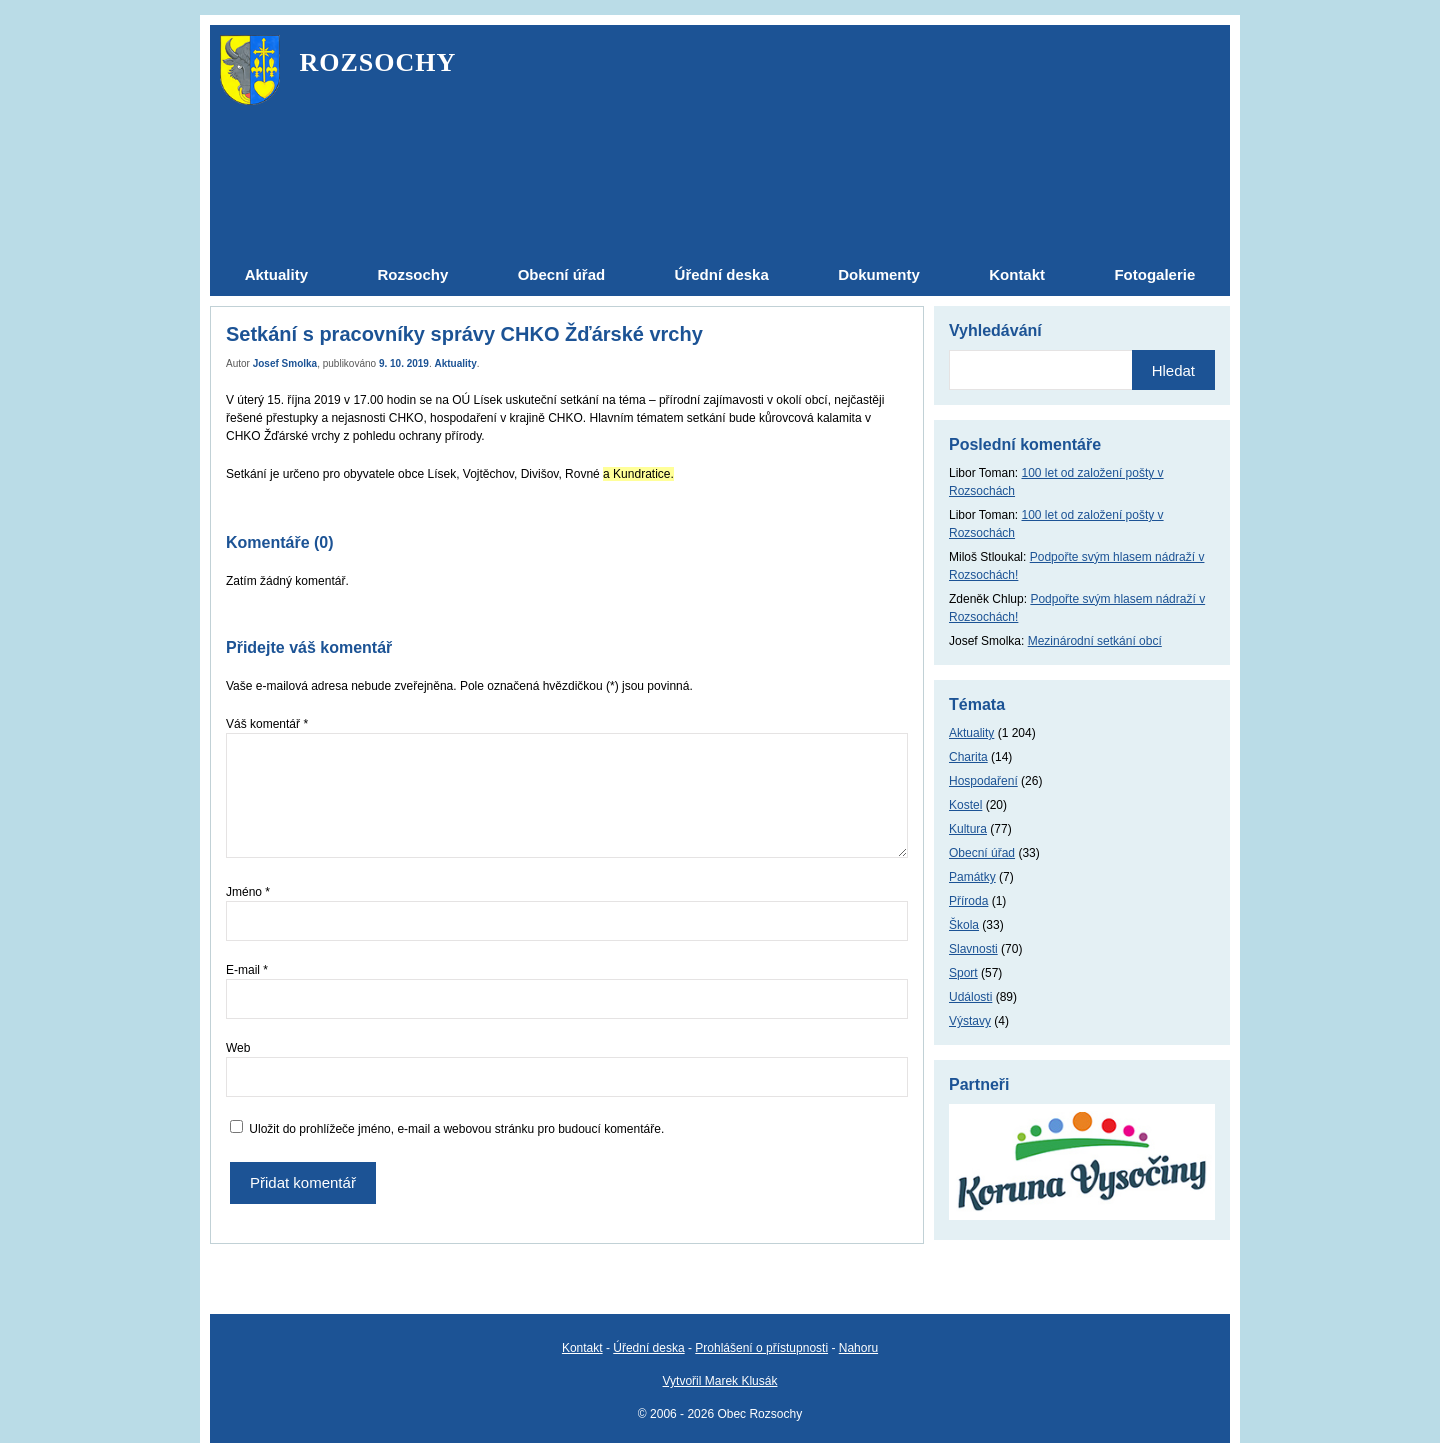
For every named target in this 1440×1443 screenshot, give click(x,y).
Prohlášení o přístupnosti (761, 1348)
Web (238, 1048)
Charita (968, 757)
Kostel (965, 805)
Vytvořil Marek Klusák (720, 1381)
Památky (972, 877)
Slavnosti (973, 949)
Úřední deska (648, 1348)
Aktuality (456, 363)
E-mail (247, 970)
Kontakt (582, 1348)
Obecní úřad (982, 853)
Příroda (968, 901)
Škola (964, 925)
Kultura (968, 829)
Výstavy (970, 1021)
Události (970, 997)
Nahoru (858, 1348)
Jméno (248, 892)
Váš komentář (267, 724)
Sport (963, 973)
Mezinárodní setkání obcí (1095, 641)
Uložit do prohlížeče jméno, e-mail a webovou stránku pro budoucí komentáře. (456, 1129)
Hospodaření (983, 781)
